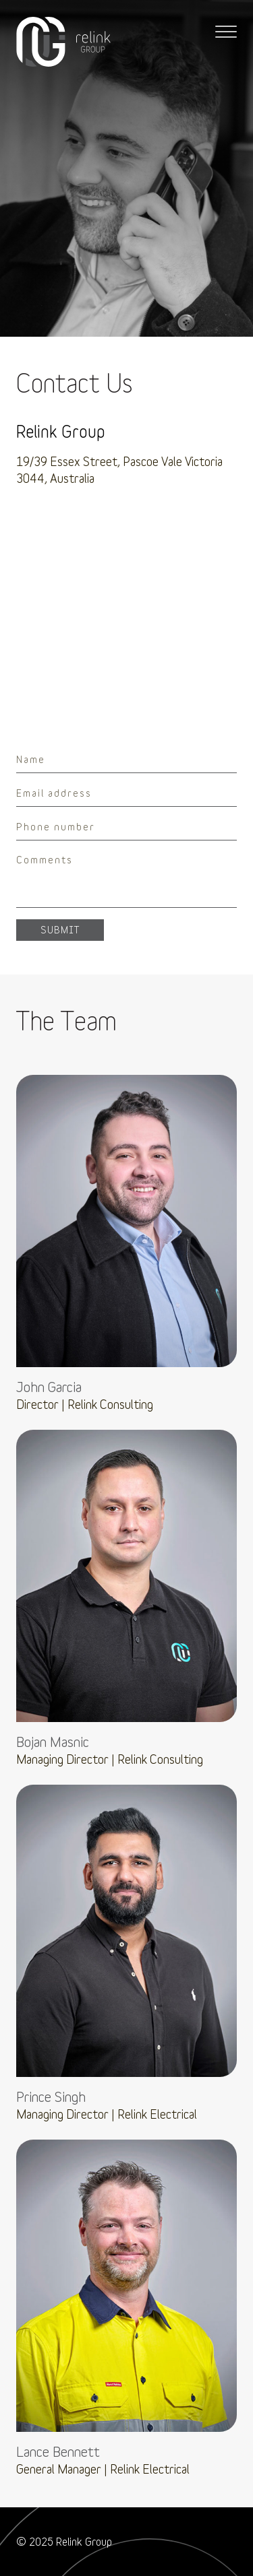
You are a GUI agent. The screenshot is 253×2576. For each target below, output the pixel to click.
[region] (126, 611)
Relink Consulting (63, 42)
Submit (60, 929)
